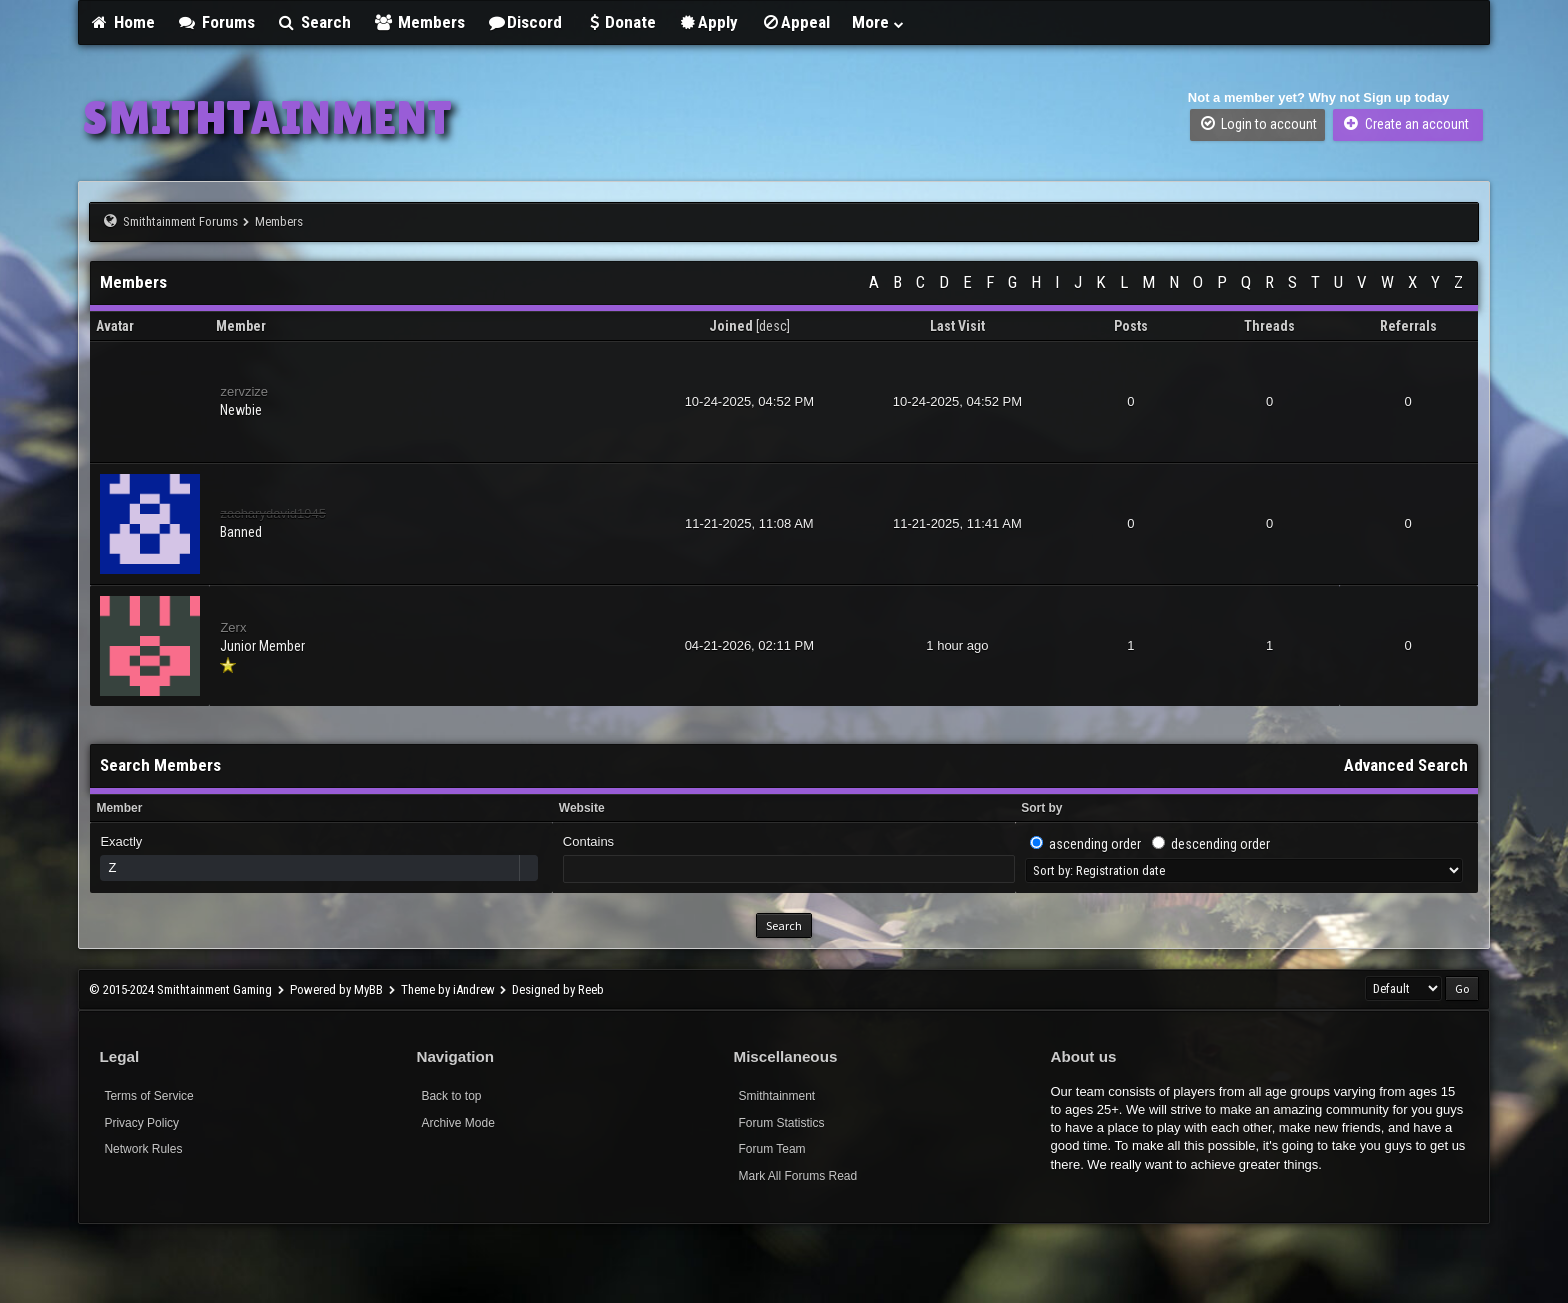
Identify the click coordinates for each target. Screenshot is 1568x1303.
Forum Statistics (781, 1123)
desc (773, 326)
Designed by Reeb (558, 989)
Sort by (1041, 808)
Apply (708, 22)
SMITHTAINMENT (267, 117)
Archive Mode (457, 1123)
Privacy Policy (141, 1123)
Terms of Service (148, 1096)
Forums (216, 22)
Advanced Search (1406, 765)
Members (419, 22)
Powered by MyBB (336, 989)
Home (122, 22)
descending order (1220, 844)
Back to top (451, 1096)
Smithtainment (776, 1096)
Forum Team (771, 1149)
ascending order (1095, 844)
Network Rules (143, 1149)
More (879, 22)
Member (119, 808)
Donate (620, 22)
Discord (525, 22)
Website (582, 808)
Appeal (795, 22)
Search (314, 22)
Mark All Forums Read (797, 1176)
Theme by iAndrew (448, 989)
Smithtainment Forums (180, 221)
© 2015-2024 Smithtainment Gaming (180, 989)
